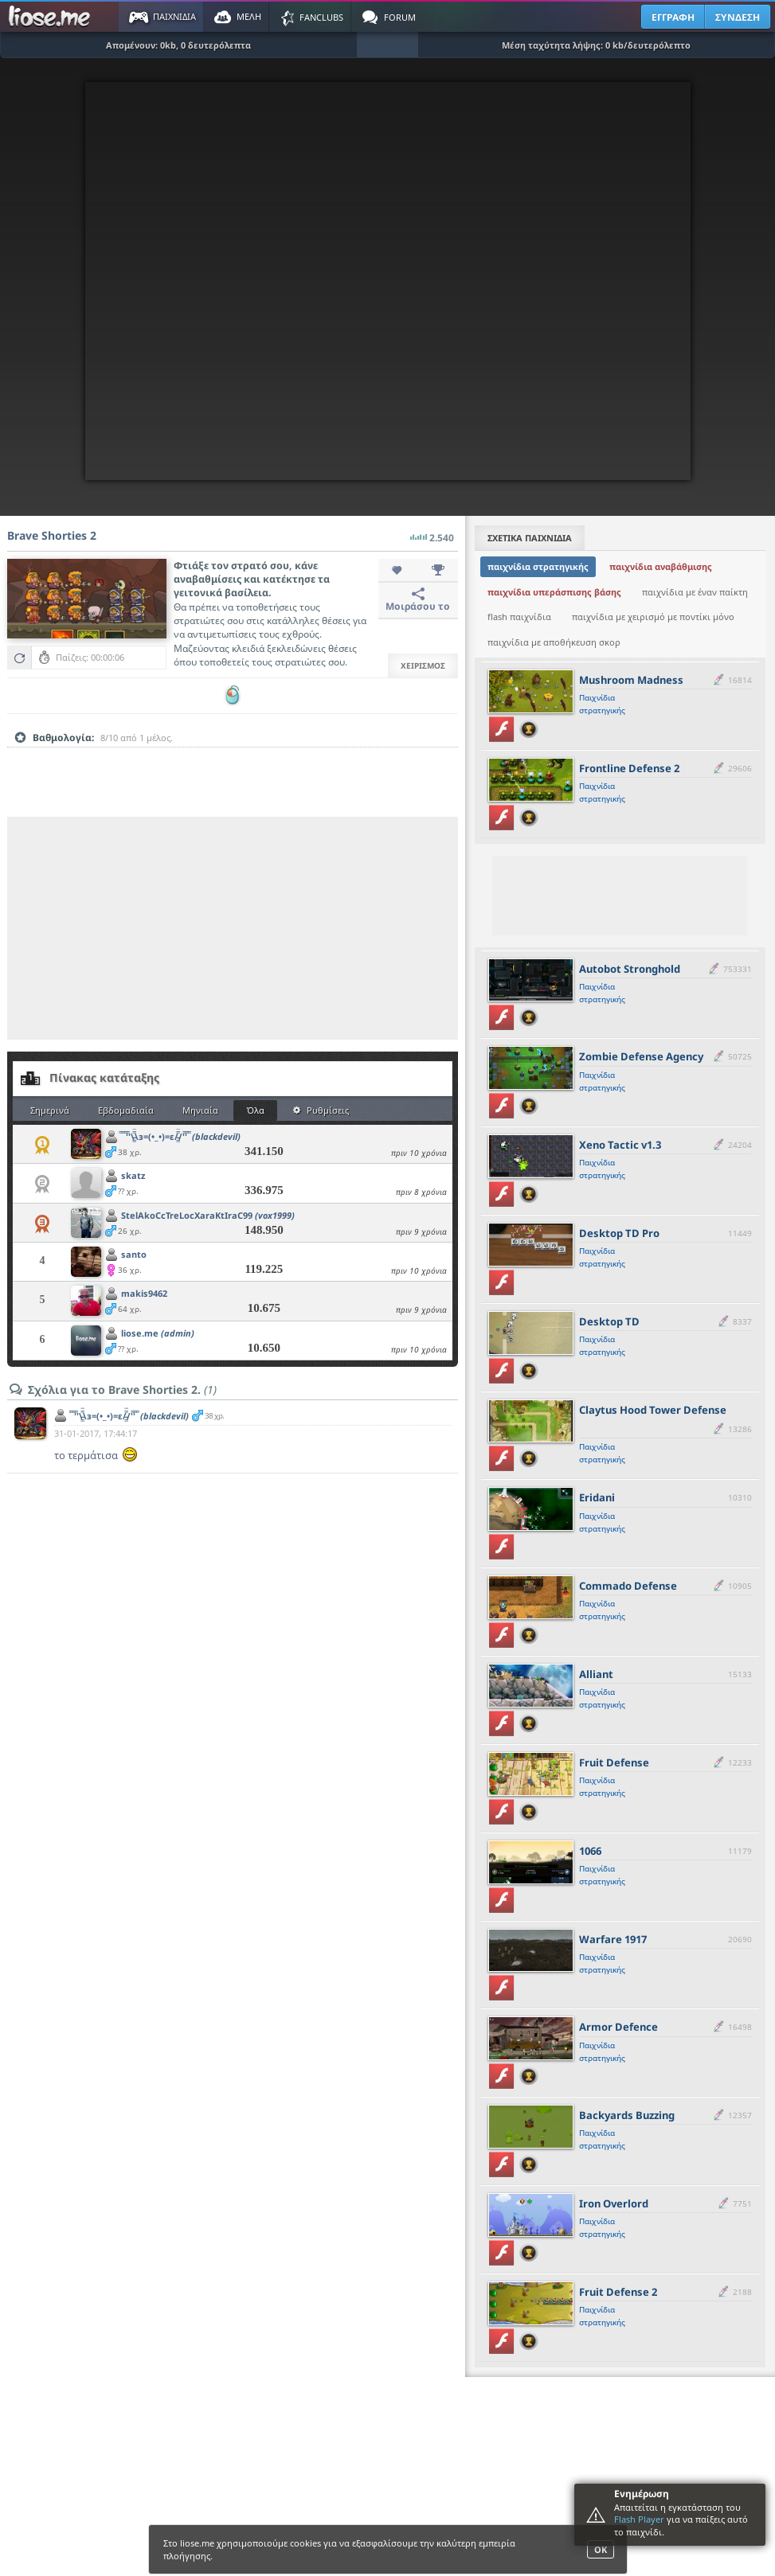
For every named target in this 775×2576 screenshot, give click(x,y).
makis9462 (144, 1293)
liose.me (157, 1333)
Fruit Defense (614, 1762)
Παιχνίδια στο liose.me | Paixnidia (52, 17)
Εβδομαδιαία (126, 1110)
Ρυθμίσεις (321, 1110)
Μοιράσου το (418, 600)
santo (134, 1254)
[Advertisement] (232, 928)
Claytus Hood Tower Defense (652, 1410)
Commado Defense (628, 1586)
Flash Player (639, 2519)
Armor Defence (618, 2027)
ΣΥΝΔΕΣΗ (737, 17)
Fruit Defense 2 (618, 2292)
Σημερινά (49, 1110)
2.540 (432, 533)
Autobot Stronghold (629, 969)
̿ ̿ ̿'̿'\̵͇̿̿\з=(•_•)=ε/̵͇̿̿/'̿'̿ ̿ (181, 1136)
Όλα (255, 1110)
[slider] (232, 763)
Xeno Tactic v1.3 (620, 1145)
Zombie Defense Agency (641, 1056)
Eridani (597, 1497)
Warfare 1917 (613, 1939)
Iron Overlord (613, 2203)
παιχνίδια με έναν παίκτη (695, 592)
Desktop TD (609, 1321)
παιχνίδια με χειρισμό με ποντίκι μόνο (653, 617)
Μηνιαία (200, 1110)
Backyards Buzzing (627, 2115)
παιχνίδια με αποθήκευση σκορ (553, 642)
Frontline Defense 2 (629, 768)
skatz (133, 1175)
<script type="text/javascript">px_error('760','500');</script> (388, 281)
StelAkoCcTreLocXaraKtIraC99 (208, 1215)
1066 (590, 1851)
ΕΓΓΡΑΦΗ (673, 17)
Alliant (596, 1674)
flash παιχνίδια (519, 617)
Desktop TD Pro (619, 1233)
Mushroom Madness (631, 680)
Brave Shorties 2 (51, 535)
